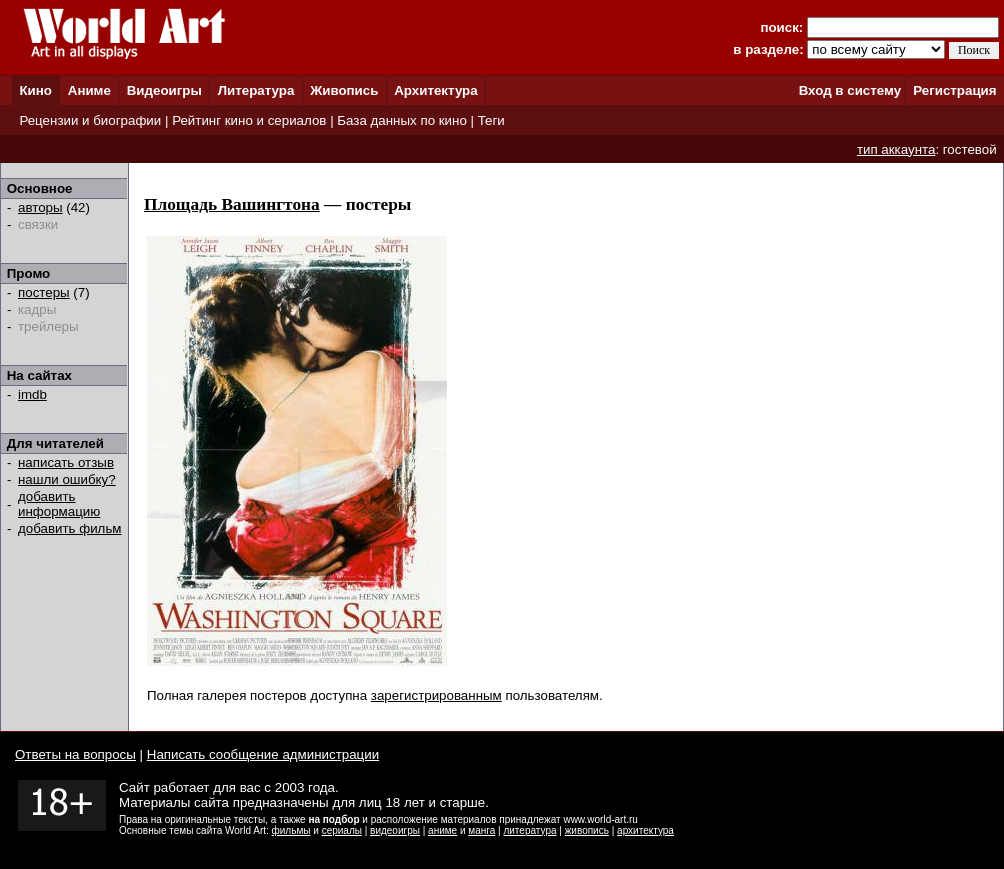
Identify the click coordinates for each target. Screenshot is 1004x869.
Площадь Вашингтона (232, 204)
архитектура (645, 830)
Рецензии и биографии (90, 120)
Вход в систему (850, 90)
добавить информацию (59, 504)
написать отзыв (66, 462)
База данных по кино (401, 120)
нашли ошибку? (67, 479)
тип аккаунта (896, 149)
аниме (442, 830)
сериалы (342, 830)
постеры (44, 292)
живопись (587, 830)
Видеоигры (164, 90)
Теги (491, 120)
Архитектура (435, 90)
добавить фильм (70, 528)
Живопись (344, 90)
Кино (35, 90)
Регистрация (954, 90)
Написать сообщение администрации (263, 754)
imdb (32, 394)
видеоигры (395, 830)
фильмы (291, 830)
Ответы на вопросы (75, 754)
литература (529, 830)
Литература (256, 90)
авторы (40, 207)
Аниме (89, 90)
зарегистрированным (436, 695)
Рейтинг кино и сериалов (249, 120)
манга (481, 830)
